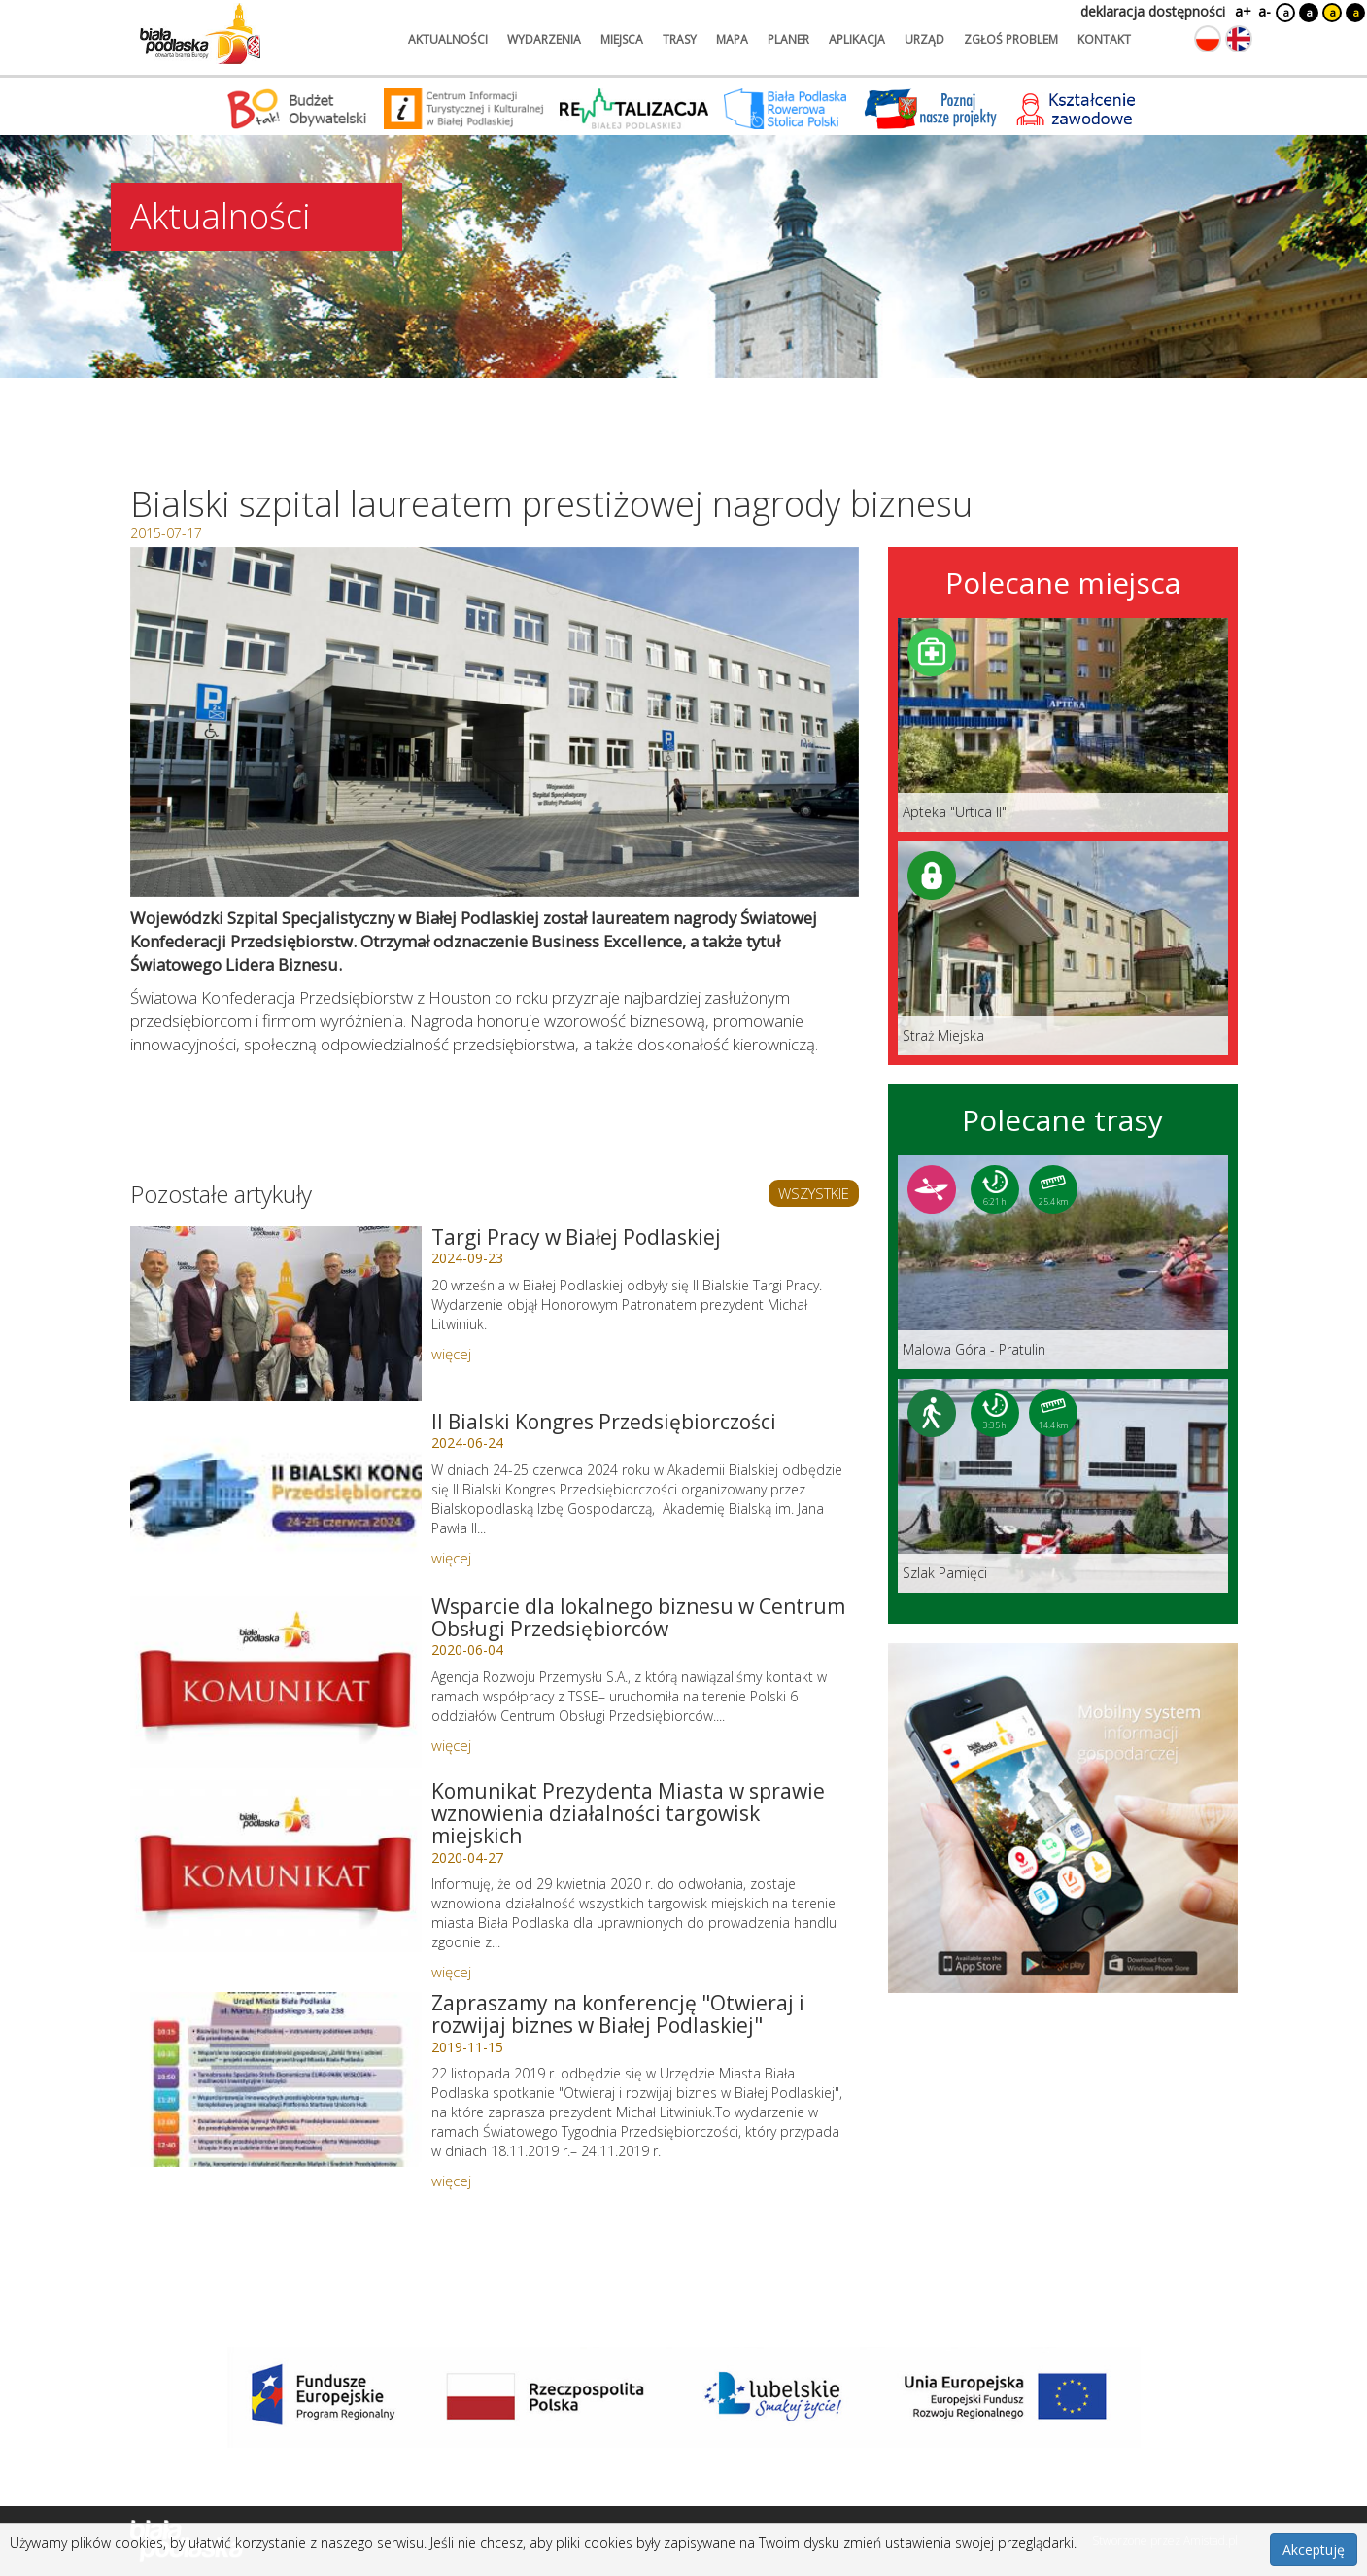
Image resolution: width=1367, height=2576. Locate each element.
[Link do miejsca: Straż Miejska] (1063, 948)
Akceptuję (1313, 2549)
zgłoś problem (1011, 39)
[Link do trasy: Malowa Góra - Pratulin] (1063, 1262)
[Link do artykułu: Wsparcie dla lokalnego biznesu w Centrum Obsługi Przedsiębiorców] (276, 1683)
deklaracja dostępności (1152, 11)
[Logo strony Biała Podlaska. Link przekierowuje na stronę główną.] (200, 34)
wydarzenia (544, 39)
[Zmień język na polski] (1207, 39)
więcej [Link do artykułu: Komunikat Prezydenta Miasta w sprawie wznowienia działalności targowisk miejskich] (451, 1971)
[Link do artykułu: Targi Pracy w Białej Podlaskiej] (276, 1313)
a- (1264, 11)
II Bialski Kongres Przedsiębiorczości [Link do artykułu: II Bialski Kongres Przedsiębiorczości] (603, 1421)
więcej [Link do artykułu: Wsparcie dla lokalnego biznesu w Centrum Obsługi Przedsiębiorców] (451, 1745)
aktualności (448, 39)
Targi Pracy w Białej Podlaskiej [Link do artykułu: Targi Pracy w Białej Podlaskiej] (576, 1237)
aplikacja (857, 39)
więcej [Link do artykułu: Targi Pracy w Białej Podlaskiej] (451, 1353)
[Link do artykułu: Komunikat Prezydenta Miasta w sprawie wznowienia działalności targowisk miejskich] (276, 1867)
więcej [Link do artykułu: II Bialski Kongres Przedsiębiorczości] (451, 1557)
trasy (680, 39)
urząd (924, 39)
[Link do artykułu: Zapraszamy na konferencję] (276, 2079)
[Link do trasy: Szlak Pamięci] (1063, 1486)
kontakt (1104, 39)
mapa (732, 39)
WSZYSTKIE (813, 1193)
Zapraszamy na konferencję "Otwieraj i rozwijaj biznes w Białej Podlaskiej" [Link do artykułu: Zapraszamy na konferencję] (617, 2014)
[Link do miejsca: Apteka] (1063, 725)
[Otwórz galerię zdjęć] (494, 722)
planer (788, 39)
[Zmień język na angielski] (1238, 39)
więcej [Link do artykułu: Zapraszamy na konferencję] (451, 2180)
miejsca (621, 39)
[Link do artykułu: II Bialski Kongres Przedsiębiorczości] (276, 1498)
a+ (1241, 11)
